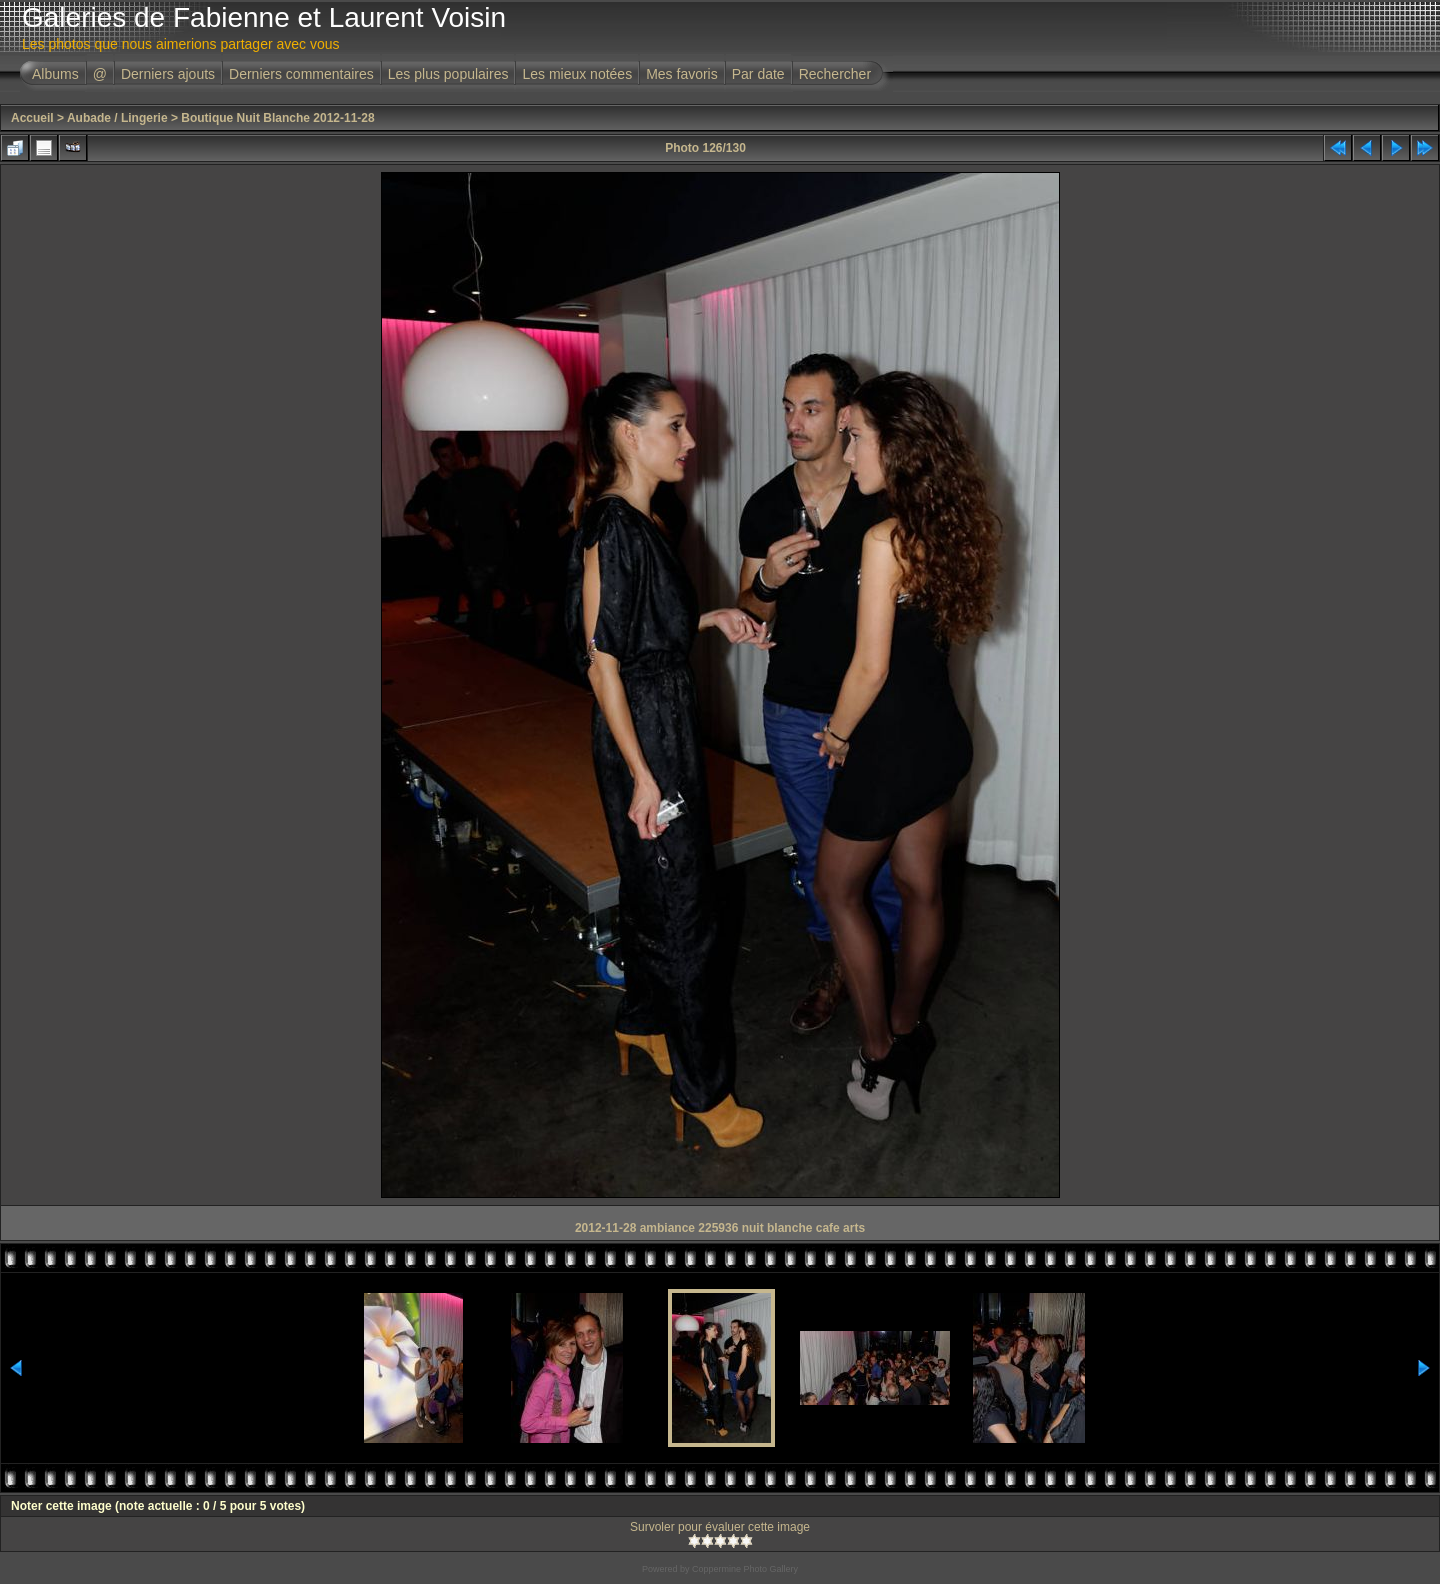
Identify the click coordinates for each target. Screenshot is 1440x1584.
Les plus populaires (448, 74)
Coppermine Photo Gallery (745, 1569)
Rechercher (835, 74)
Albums (55, 74)
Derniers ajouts (168, 74)
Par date (758, 74)
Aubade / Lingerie (117, 118)
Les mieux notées (577, 74)
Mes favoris (682, 74)
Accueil (32, 118)
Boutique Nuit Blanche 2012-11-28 (277, 118)
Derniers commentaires (301, 74)
